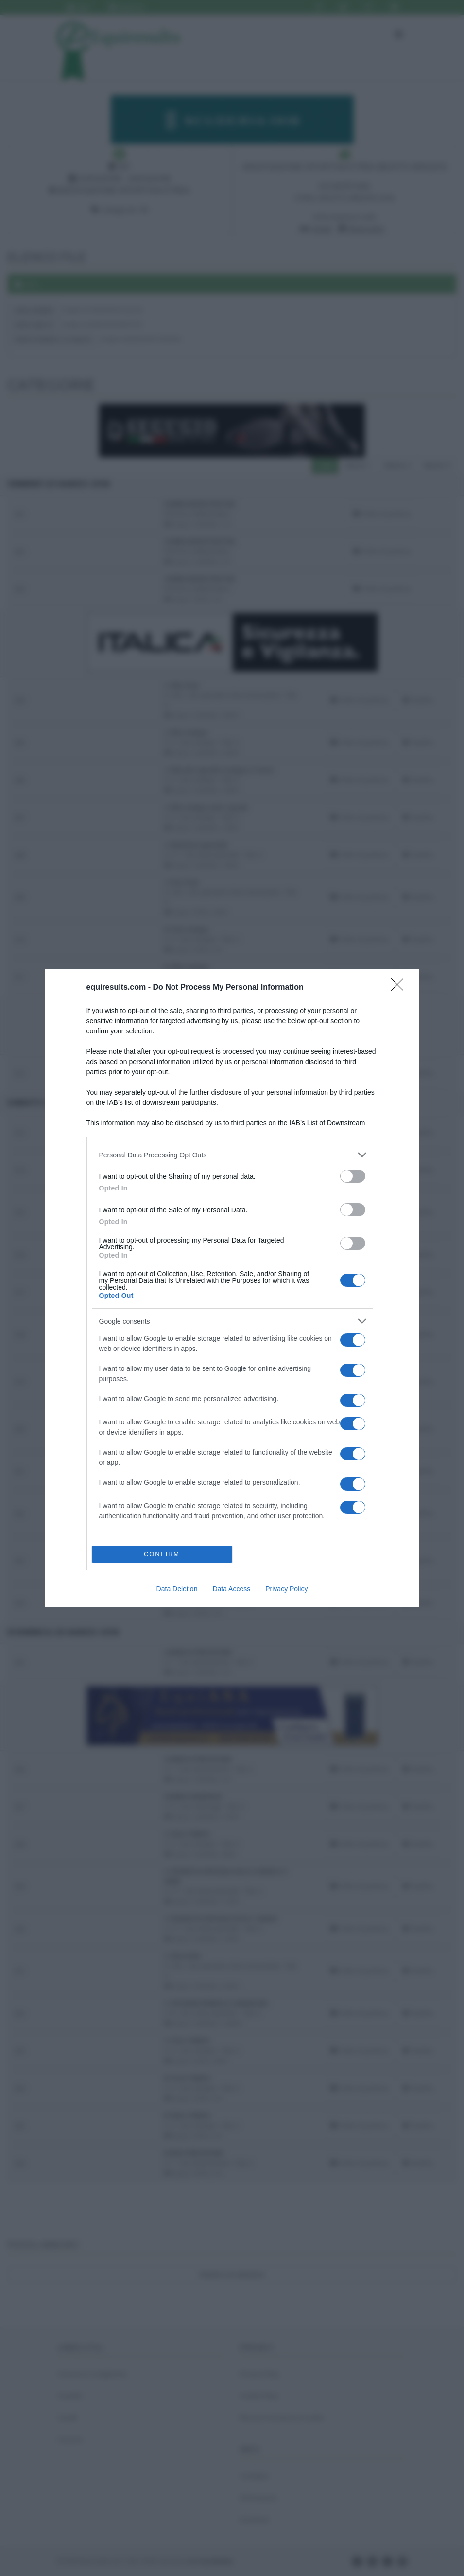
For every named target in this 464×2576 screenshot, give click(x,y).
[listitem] (232, 1155)
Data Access (231, 1589)
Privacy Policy (286, 1589)
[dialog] (232, 1288)
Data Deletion (177, 1589)
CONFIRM (162, 1554)
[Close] (400, 987)
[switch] (352, 1176)
